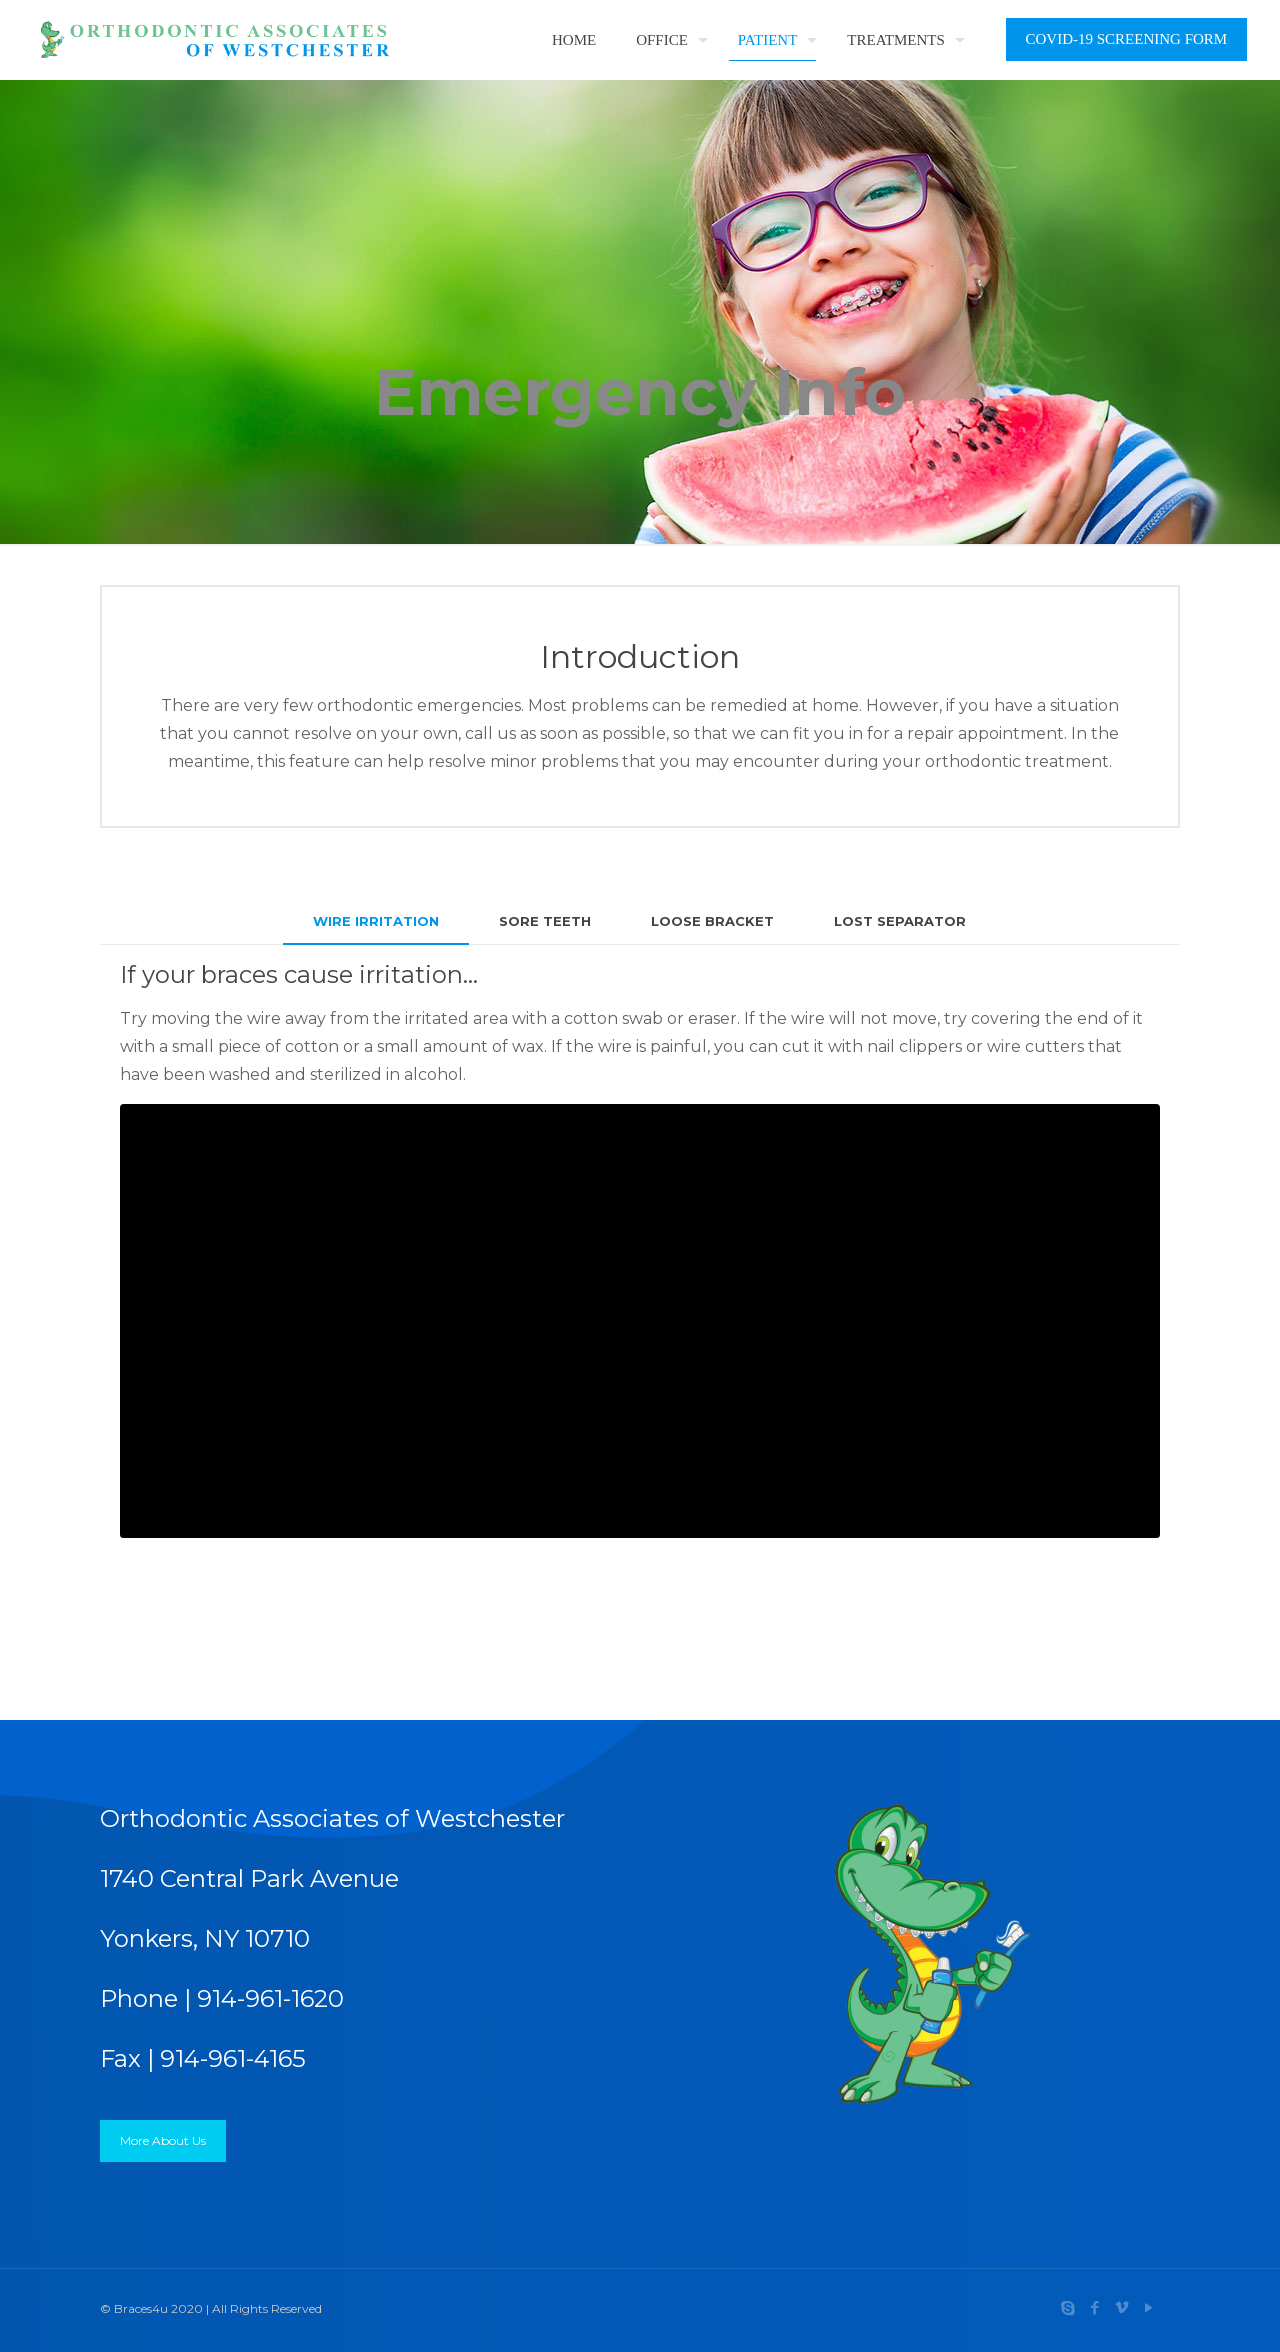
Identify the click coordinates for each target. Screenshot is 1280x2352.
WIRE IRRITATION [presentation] (376, 921)
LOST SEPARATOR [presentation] (900, 921)
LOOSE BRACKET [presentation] (712, 921)
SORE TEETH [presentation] (545, 921)
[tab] (376, 921)
